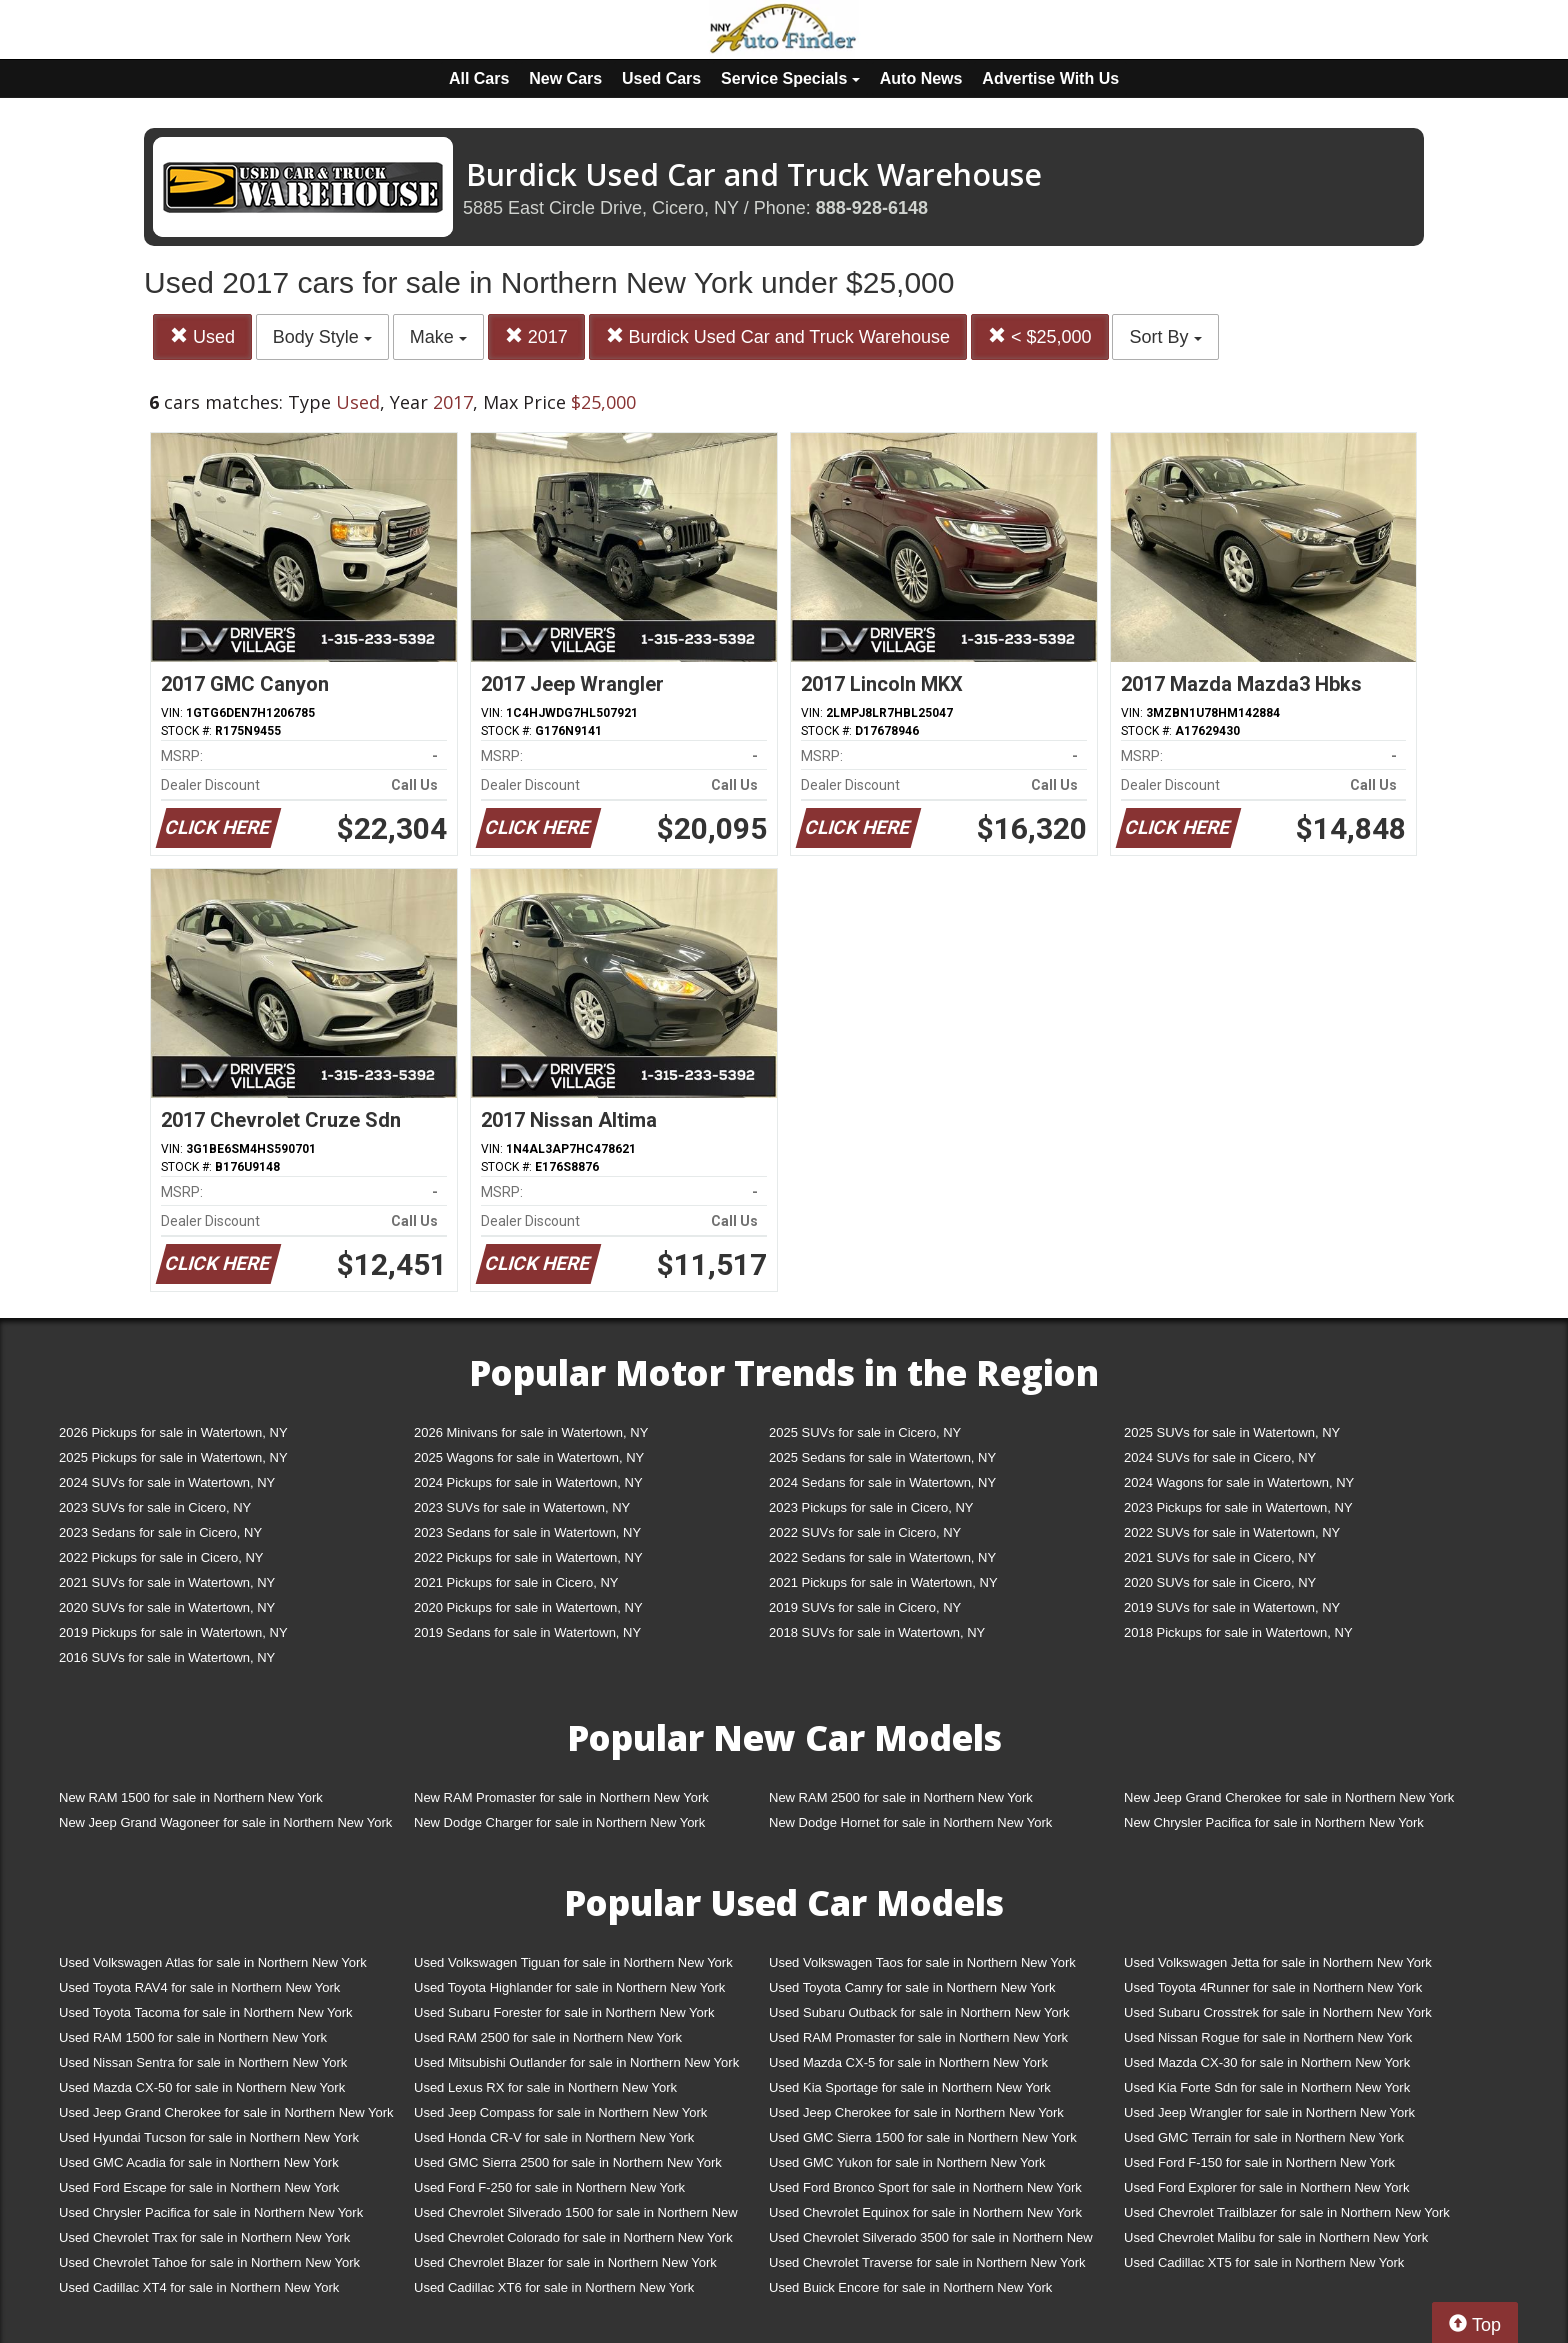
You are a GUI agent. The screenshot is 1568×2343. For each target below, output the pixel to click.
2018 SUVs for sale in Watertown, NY (877, 1632)
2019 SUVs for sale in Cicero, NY (865, 1607)
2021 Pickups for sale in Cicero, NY (516, 1582)
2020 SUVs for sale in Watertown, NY (167, 1607)
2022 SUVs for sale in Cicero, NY (865, 1532)
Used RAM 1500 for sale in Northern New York (193, 2037)
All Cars (479, 78)
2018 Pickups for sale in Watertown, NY (1238, 1632)
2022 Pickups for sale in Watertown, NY (528, 1557)
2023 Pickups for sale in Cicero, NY (871, 1507)
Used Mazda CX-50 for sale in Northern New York (202, 2087)
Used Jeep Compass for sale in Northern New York (560, 2112)
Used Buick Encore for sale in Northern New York (910, 2287)
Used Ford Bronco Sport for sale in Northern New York (925, 2187)
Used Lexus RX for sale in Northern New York (545, 2087)
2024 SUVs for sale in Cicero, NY (1220, 1457)
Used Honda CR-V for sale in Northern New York (554, 2137)
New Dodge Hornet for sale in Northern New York (910, 1822)
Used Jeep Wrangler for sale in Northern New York (1269, 2112)
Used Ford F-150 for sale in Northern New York (1259, 2162)
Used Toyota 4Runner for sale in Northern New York (1273, 1987)
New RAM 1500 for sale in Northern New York (191, 1797)
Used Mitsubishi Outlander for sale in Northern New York (576, 2062)
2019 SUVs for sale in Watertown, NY (1232, 1607)
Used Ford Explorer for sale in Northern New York (1266, 2187)
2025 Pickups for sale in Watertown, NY (173, 1457)
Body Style (322, 337)
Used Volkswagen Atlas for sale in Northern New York (213, 1962)
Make (438, 337)
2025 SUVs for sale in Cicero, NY (865, 1432)
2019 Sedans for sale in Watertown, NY (527, 1632)
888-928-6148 (872, 208)
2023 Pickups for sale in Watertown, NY (1238, 1507)
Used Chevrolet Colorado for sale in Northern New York (573, 2237)
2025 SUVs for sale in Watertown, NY (1232, 1432)
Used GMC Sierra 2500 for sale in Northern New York (568, 2162)
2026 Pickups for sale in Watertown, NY (173, 1432)
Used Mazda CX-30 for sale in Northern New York (1267, 2062)
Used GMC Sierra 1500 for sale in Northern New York (923, 2137)
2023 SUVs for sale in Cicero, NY (155, 1507)
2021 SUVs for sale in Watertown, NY (167, 1582)
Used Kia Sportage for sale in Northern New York (910, 2087)
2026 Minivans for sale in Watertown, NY (531, 1432)
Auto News (921, 78)
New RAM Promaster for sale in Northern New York (561, 1797)
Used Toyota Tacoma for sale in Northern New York (206, 2012)
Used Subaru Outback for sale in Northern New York (919, 2012)
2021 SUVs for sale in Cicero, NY (1220, 1557)
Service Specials (790, 78)
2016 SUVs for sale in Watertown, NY (167, 1657)
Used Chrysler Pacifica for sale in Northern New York (211, 2212)
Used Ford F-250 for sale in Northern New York (549, 2187)
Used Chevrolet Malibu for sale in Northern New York (1276, 2237)
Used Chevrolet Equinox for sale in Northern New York (925, 2212)
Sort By (1165, 337)
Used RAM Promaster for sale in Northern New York (918, 2037)
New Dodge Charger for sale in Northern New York (559, 1822)
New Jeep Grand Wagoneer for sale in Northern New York (225, 1822)
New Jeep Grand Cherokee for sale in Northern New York (1289, 1797)
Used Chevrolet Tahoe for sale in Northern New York (209, 2262)
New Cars (565, 78)
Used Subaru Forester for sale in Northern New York (564, 2012)
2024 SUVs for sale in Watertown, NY (167, 1482)
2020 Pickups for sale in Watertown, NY (528, 1607)
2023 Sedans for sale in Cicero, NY (160, 1532)
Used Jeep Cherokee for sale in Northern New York (916, 2112)
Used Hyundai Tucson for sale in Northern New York (209, 2137)
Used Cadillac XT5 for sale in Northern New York (1264, 2262)
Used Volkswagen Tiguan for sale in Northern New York (573, 1962)
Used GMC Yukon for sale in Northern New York (907, 2162)
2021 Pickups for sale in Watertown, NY (883, 1582)
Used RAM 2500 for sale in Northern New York (548, 2037)
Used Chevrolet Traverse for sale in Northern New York (927, 2262)
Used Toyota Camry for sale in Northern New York (912, 1987)
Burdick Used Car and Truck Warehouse (778, 336)
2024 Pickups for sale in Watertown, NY (528, 1482)
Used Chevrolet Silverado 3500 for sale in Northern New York (931, 2241)
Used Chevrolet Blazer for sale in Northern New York (565, 2262)
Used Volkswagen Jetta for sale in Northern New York (1278, 1962)
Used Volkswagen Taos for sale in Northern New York (922, 1962)
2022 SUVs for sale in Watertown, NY (1232, 1532)
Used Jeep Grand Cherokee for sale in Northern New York (226, 2112)
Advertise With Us (1050, 78)
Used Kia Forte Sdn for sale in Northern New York (1267, 2087)
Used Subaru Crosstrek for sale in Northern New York (1278, 2012)
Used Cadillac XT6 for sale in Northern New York (554, 2287)
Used (202, 336)
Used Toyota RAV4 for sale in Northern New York (199, 1987)
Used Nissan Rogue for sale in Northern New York (1268, 2037)
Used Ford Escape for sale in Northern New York (199, 2187)
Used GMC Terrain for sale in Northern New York (1264, 2137)
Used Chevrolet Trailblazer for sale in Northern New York (1287, 2212)
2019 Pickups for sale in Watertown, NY (173, 1632)
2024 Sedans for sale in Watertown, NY (882, 1482)
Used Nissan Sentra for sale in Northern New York (203, 2062)
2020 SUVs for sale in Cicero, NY (1220, 1582)
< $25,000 (1040, 336)
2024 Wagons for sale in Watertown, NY (1239, 1482)
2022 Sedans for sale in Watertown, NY (882, 1557)
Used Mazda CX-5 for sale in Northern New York (908, 2062)
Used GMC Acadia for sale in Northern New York (199, 2162)
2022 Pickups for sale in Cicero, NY (161, 1557)
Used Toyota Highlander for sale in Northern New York (569, 1987)
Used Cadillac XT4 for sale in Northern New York (199, 2287)
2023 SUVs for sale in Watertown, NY (522, 1507)
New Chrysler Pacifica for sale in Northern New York (1274, 1822)
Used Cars (661, 78)
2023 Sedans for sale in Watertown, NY (527, 1532)
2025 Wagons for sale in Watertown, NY (529, 1457)
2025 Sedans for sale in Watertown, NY (882, 1457)
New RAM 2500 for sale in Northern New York (901, 1797)
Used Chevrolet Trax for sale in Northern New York (204, 2237)
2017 (536, 336)
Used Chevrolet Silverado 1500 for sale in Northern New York (576, 2216)
